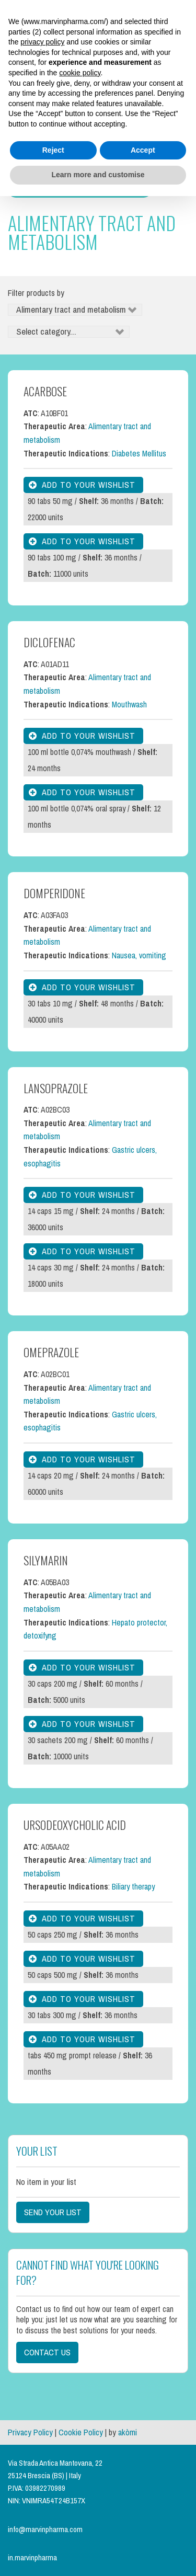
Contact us (47, 2352)
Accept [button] (143, 150)
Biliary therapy (133, 1886)
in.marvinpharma (32, 2557)
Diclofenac (49, 642)
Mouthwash (129, 704)
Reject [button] (53, 150)
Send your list (53, 2212)
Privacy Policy (30, 2432)
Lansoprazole (56, 1088)
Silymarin (46, 1560)
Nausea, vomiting (139, 955)
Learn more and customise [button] (97, 174)
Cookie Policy (81, 2432)
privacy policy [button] (42, 42)
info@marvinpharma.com (45, 2529)
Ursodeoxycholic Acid (75, 1824)
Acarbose (45, 391)
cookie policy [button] (79, 72)
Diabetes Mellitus (139, 453)
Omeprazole (51, 1352)
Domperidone (54, 893)
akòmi (127, 2432)
